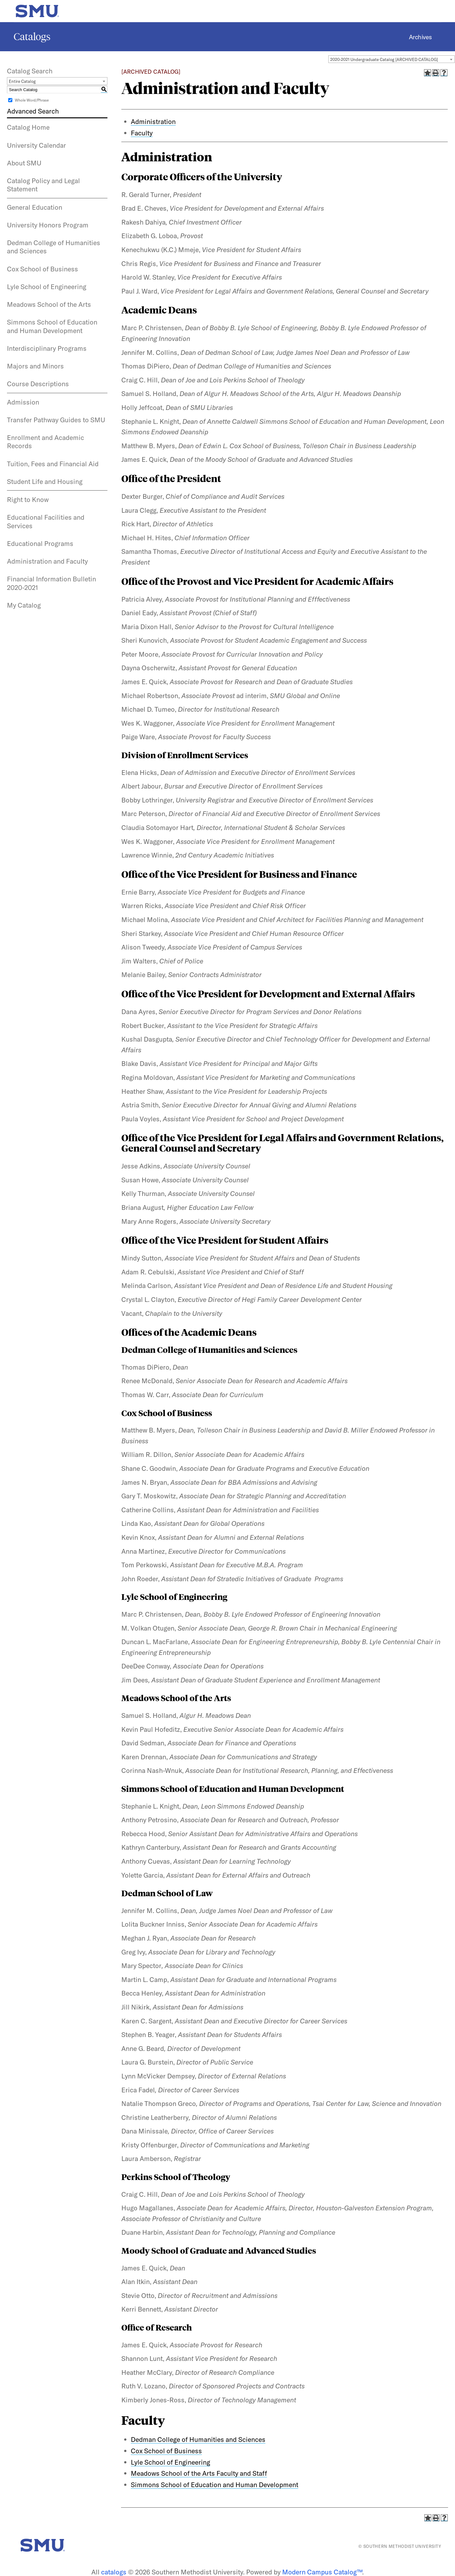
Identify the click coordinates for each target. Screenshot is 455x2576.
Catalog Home (28, 127)
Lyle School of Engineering (46, 286)
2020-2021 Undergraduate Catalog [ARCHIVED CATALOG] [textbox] (384, 59)
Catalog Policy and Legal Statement (43, 184)
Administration (153, 121)
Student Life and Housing (44, 481)
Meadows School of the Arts (49, 304)
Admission (23, 402)
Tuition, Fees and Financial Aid (53, 464)
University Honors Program (47, 225)
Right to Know (28, 499)
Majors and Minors (35, 366)
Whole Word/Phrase (32, 100)
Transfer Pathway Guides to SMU (56, 420)
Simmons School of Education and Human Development (52, 326)
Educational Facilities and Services (45, 521)
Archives (420, 37)
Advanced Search (33, 111)
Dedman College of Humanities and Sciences (53, 246)
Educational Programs (40, 543)
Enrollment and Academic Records (45, 441)
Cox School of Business (42, 269)
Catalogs (32, 36)
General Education (34, 207)
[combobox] (391, 59)
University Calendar (36, 145)
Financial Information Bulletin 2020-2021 (51, 583)
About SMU (24, 163)
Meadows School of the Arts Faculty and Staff (199, 2473)
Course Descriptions (38, 384)
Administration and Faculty (47, 561)
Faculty (143, 2420)
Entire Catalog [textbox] (22, 81)
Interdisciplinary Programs (47, 348)
